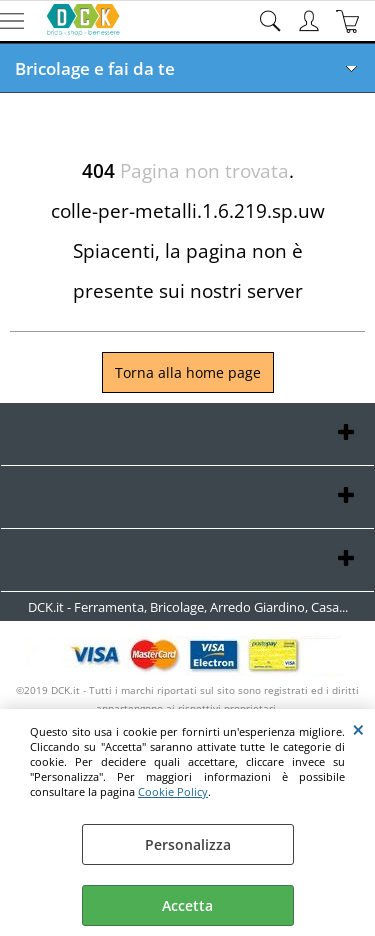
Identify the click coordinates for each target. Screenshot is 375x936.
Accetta (187, 905)
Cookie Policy (173, 791)
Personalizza (188, 844)
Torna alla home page (188, 372)
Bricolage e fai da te (95, 68)
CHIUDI (358, 729)
